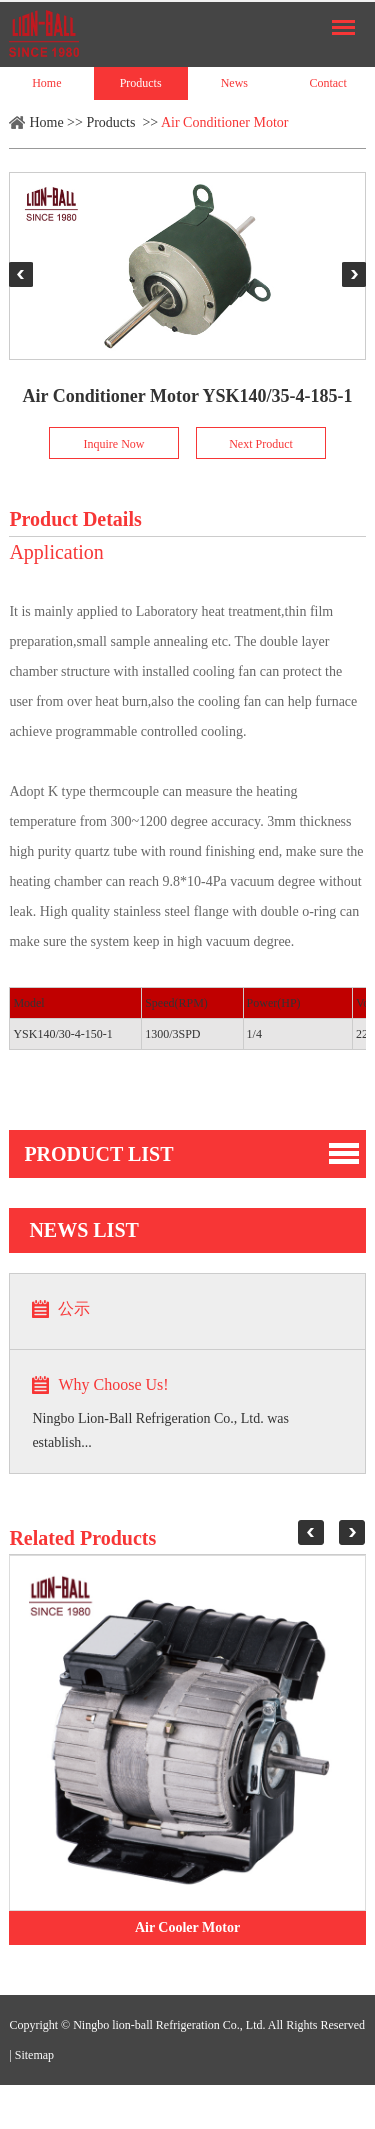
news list (84, 1230)
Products (141, 83)
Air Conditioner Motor (225, 122)
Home (46, 83)
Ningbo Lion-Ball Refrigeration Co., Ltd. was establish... (160, 1430)
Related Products (82, 1538)
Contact (327, 83)
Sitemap (34, 2055)
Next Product (261, 444)
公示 (74, 1308)
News (234, 83)
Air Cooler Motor (187, 1927)
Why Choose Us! (113, 1384)
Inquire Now (114, 444)
